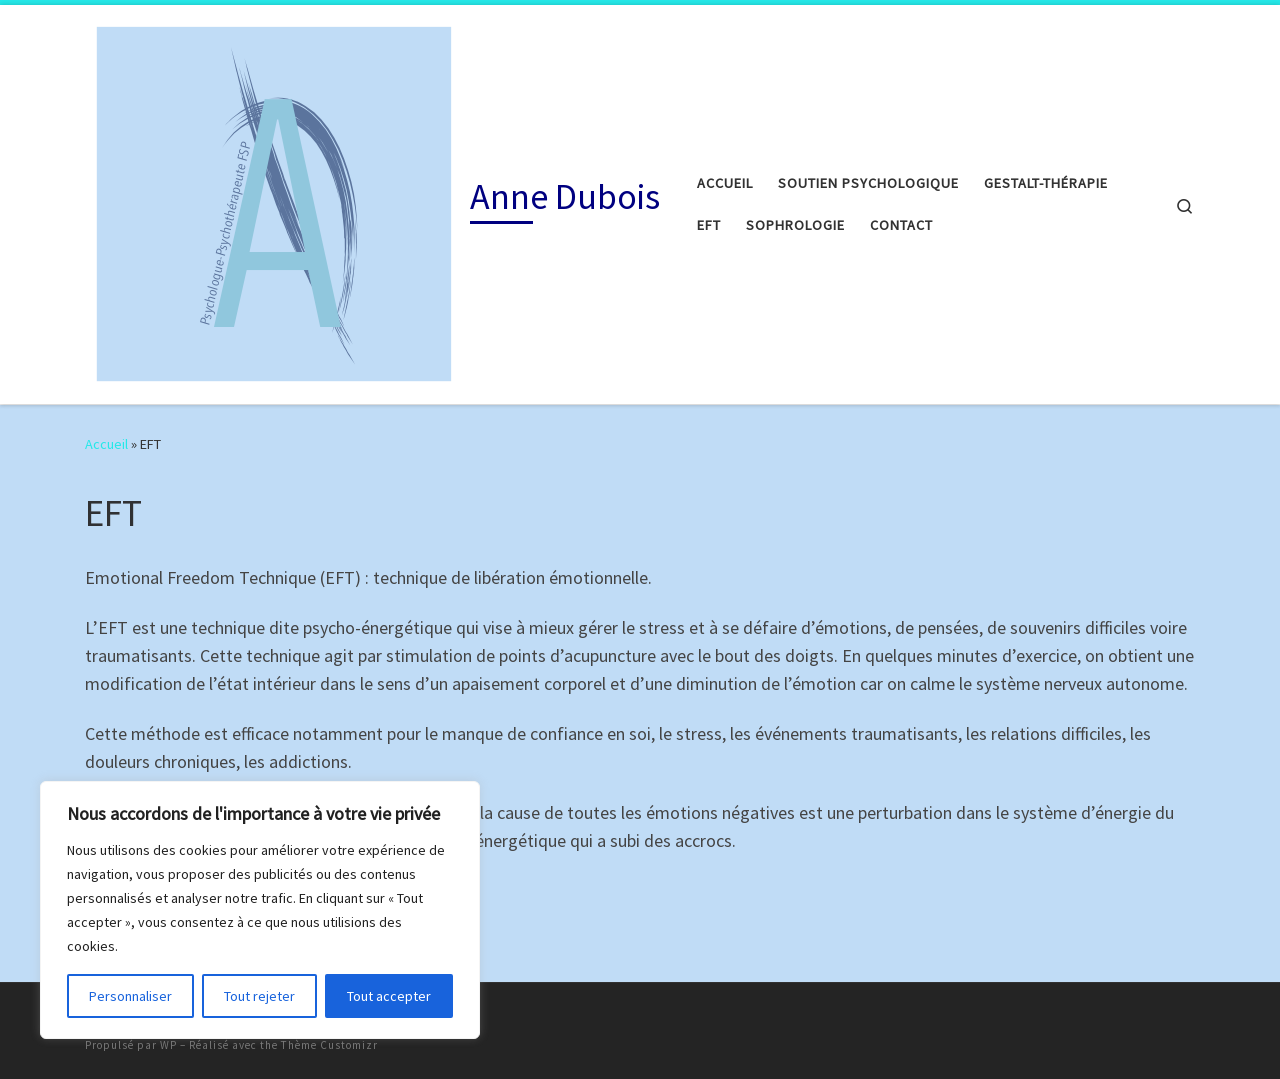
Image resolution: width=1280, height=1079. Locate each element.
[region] (260, 910)
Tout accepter (389, 996)
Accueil (106, 444)
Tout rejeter (259, 996)
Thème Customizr (329, 1045)
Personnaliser (130, 996)
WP (168, 1045)
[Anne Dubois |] (274, 200)
